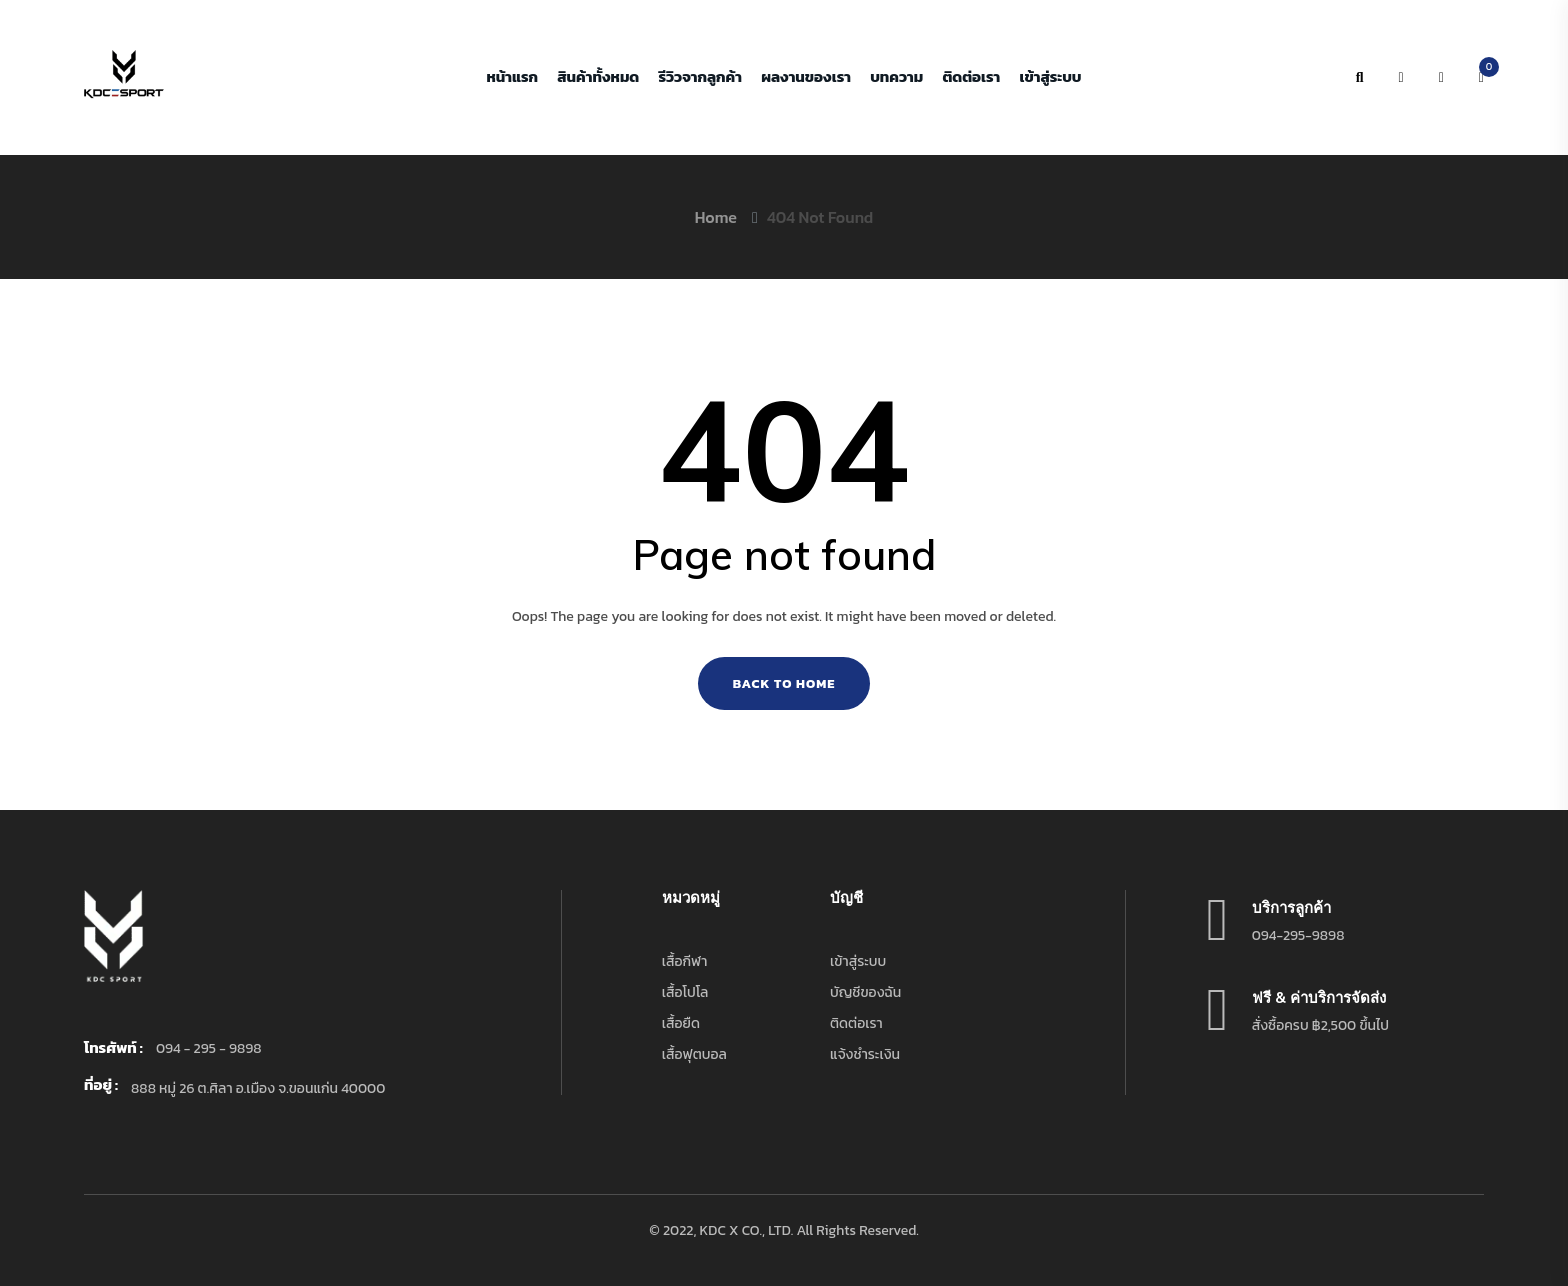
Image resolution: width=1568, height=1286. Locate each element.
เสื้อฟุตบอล (694, 1054)
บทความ (896, 77)
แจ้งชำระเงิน (865, 1054)
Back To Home (784, 683)
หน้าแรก (512, 77)
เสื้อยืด (681, 1023)
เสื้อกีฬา (685, 961)
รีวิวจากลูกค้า (699, 77)
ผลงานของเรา (806, 77)
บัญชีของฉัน (865, 992)
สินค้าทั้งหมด (598, 77)
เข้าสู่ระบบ (1051, 77)
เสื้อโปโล (685, 992)
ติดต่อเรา (971, 77)
